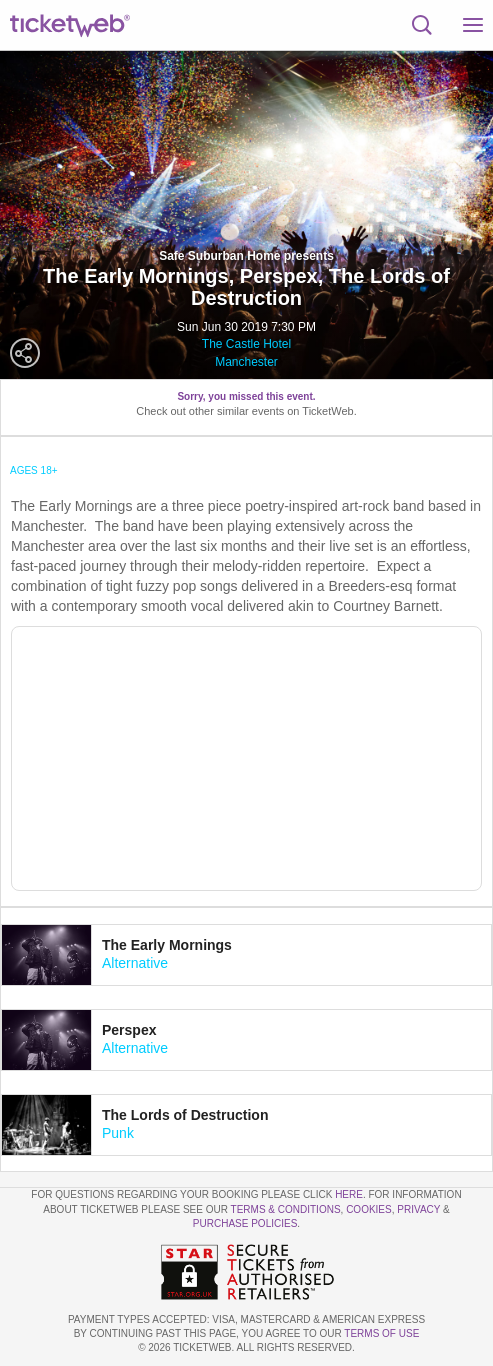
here (349, 1194)
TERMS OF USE (381, 1333)
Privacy (418, 1209)
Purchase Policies (245, 1223)
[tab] (246, 955)
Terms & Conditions (286, 1209)
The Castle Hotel (246, 344)
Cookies (369, 1209)
